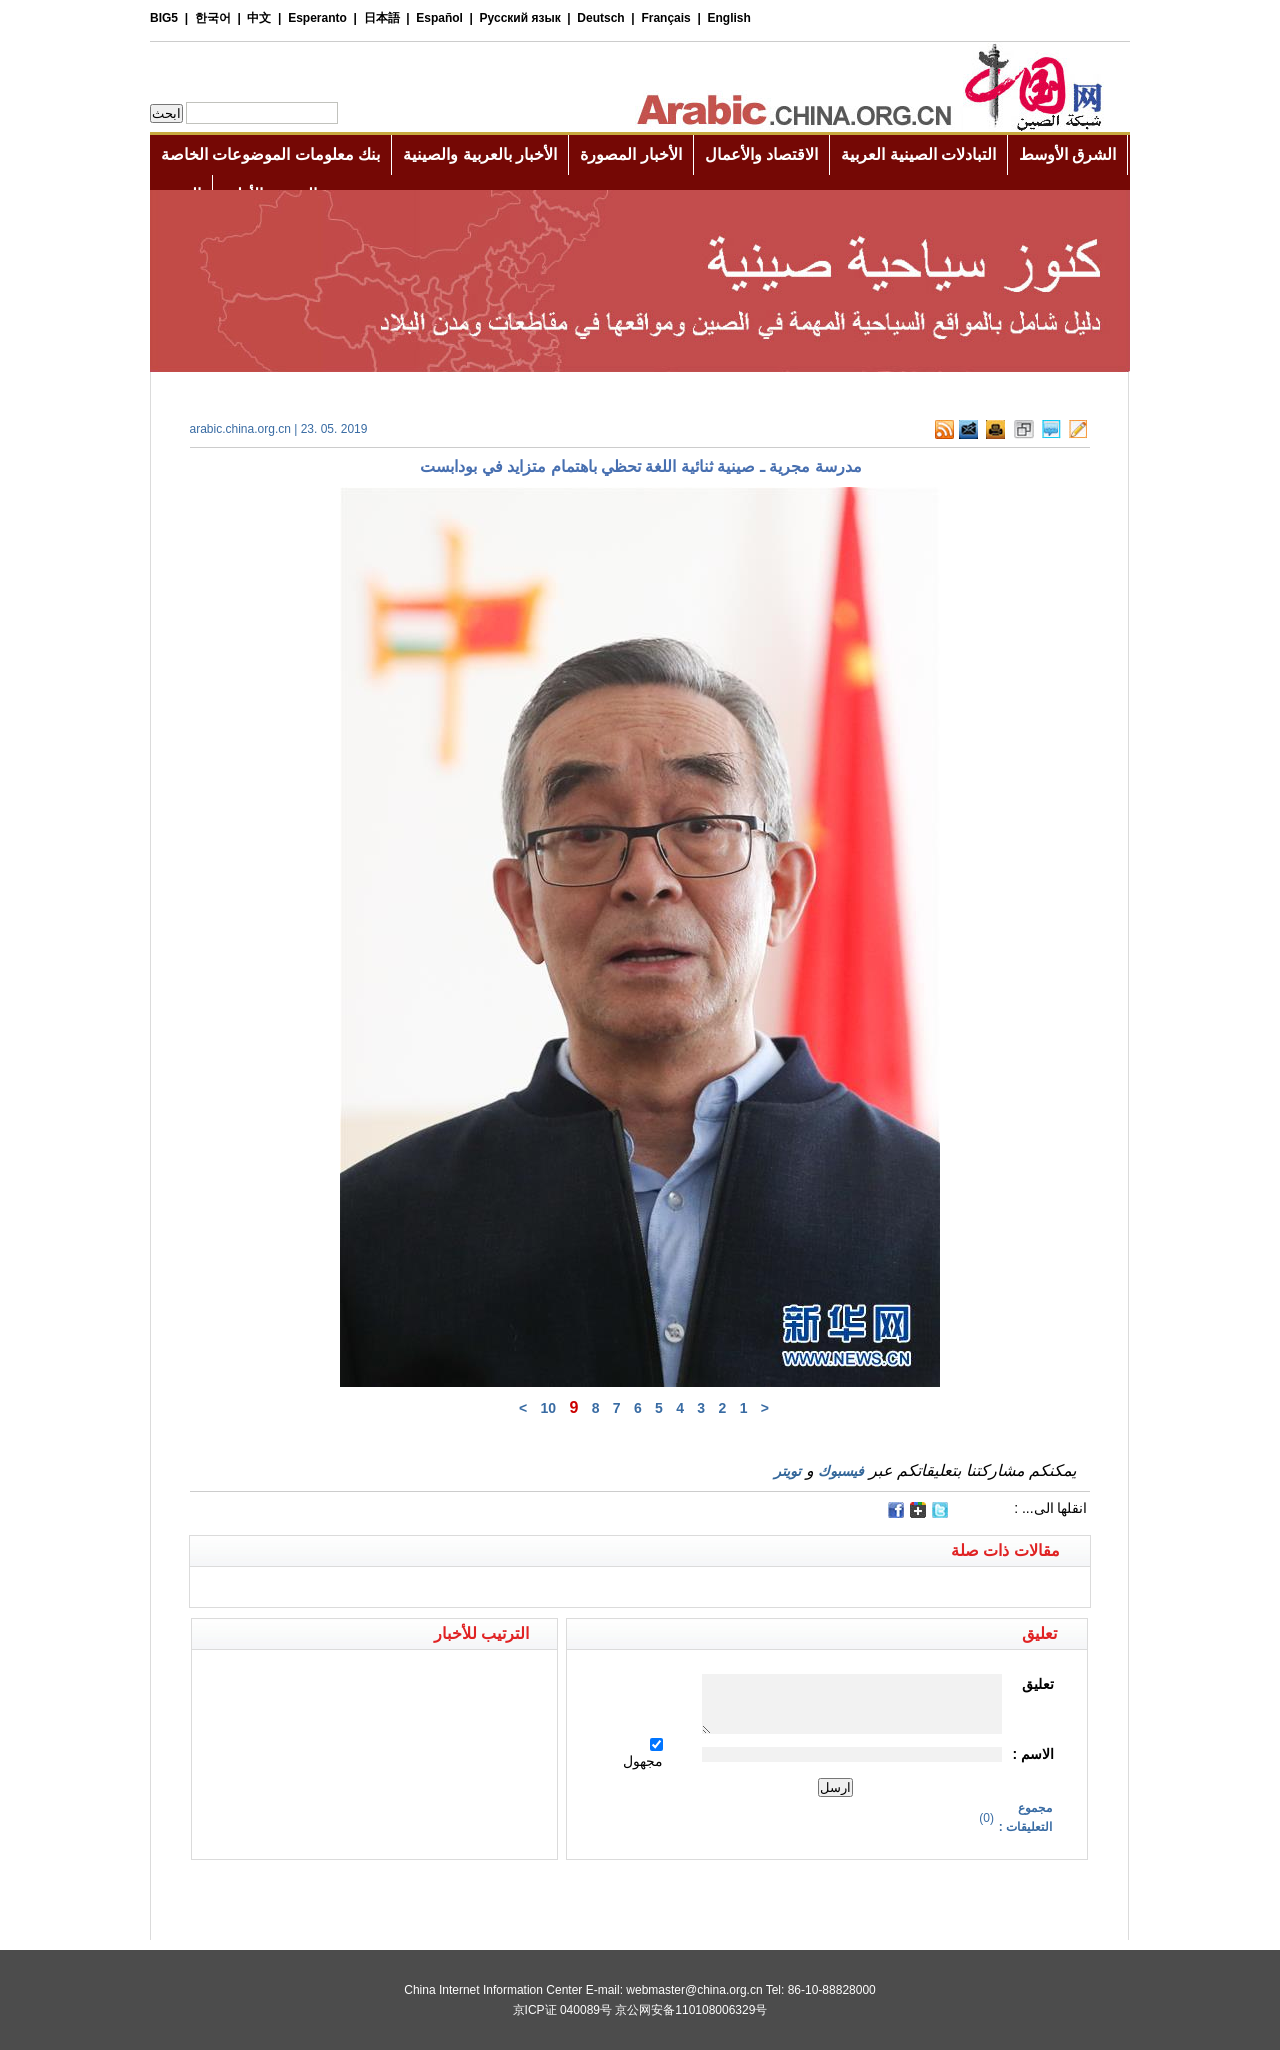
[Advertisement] (415, 1895)
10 (548, 1408)
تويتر (787, 1471)
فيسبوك (841, 1471)
